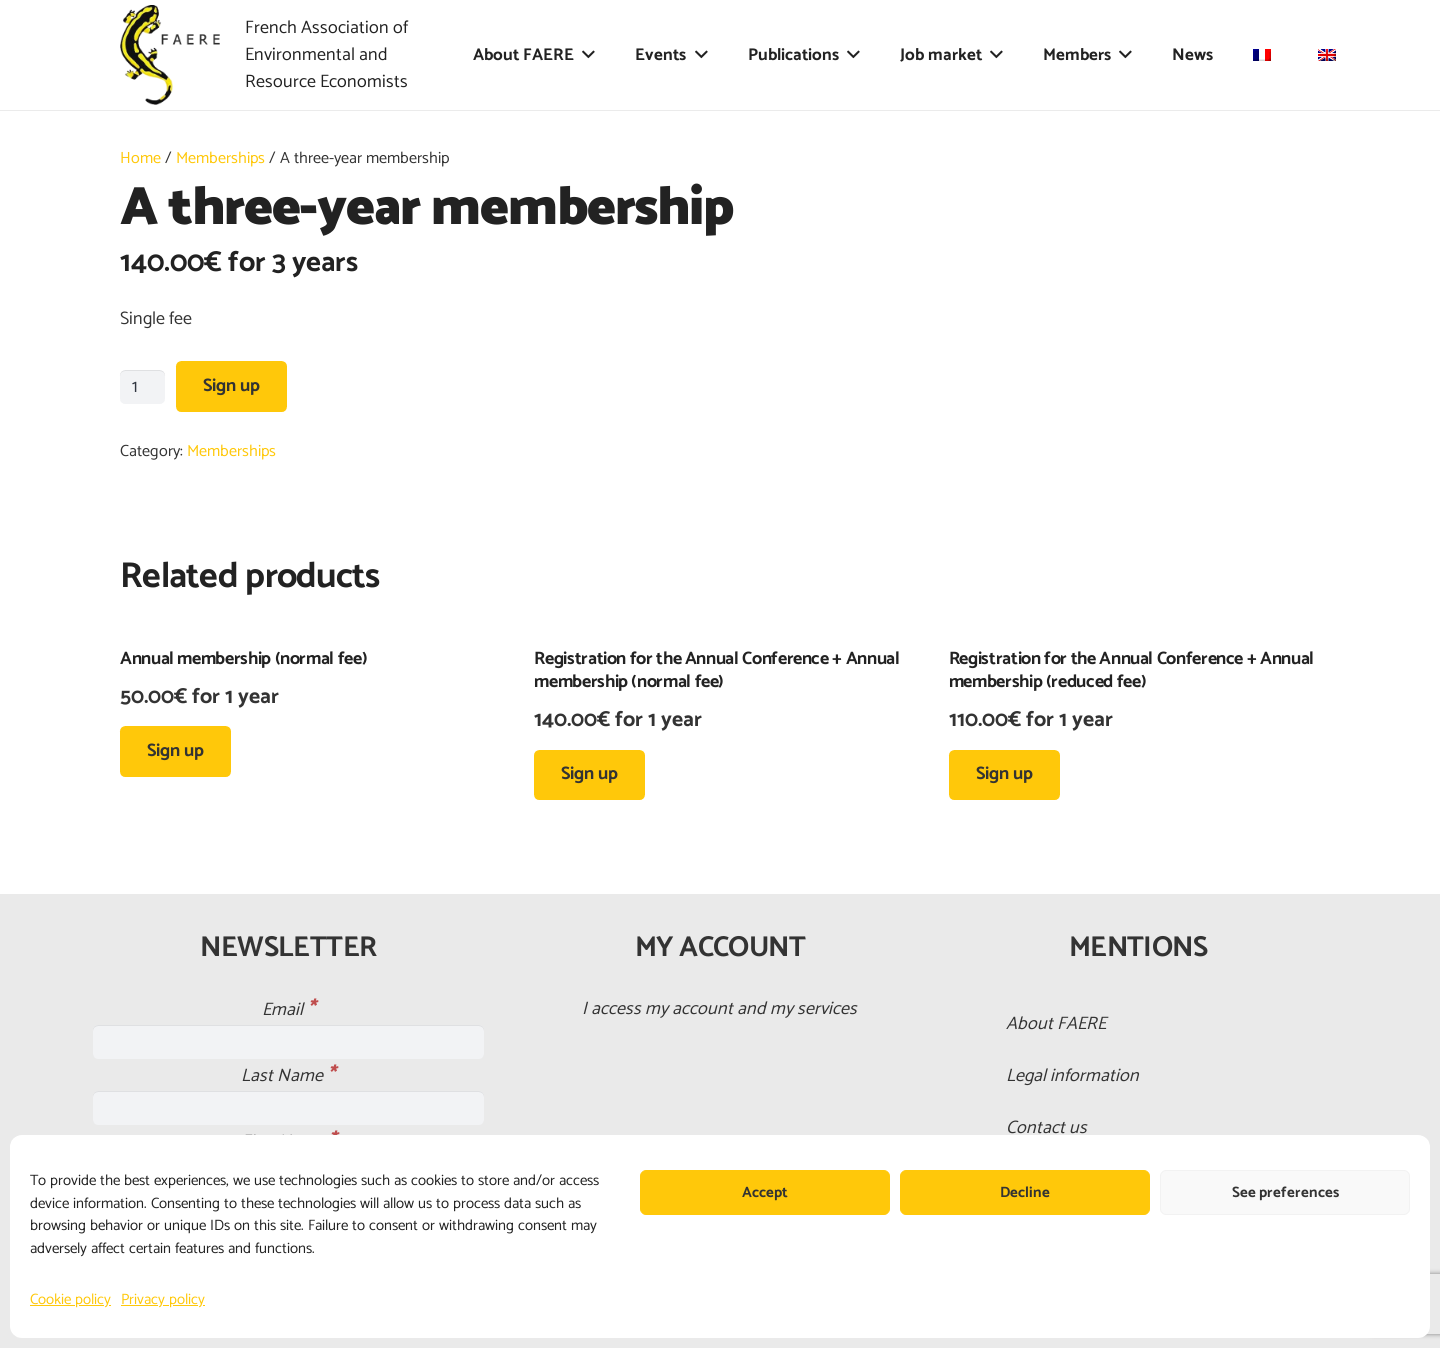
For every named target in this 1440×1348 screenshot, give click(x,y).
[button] (584, 55)
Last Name (288, 1076)
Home (140, 158)
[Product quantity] (142, 387)
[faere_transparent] (170, 55)
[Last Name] (288, 1108)
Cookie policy (70, 1299)
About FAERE (1056, 1024)
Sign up (231, 386)
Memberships (220, 158)
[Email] (288, 1042)
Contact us (1046, 1128)
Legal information (1072, 1076)
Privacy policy (163, 1299)
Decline (1025, 1192)
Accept (765, 1192)
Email (288, 1010)
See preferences (1285, 1192)
